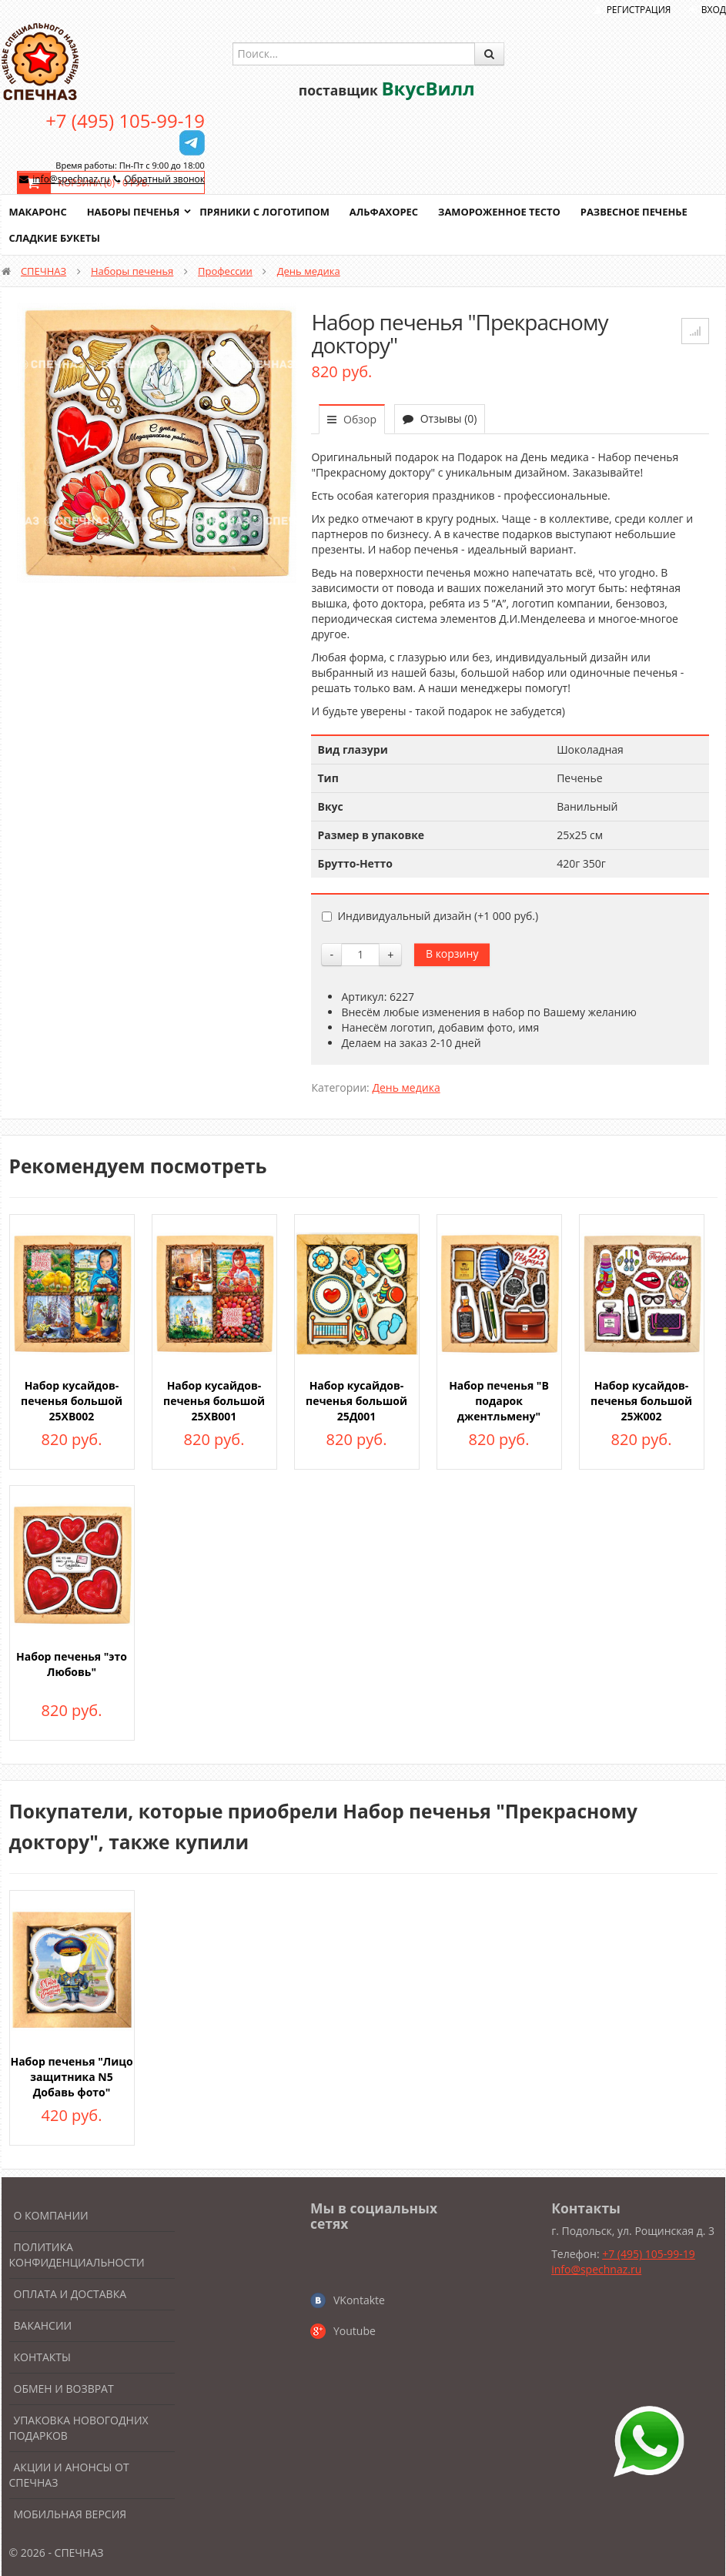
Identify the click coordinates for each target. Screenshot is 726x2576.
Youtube (354, 2330)
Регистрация (639, 9)
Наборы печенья (133, 212)
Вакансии (43, 2325)
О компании (51, 2215)
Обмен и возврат (64, 2388)
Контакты (42, 2357)
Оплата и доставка (70, 2294)
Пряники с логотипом (266, 212)
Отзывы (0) (440, 418)
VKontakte (359, 2300)
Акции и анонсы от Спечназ (69, 2475)
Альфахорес (385, 212)
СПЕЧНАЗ (43, 271)
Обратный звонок (164, 179)
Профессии (225, 271)
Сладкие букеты (55, 238)
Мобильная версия (70, 2514)
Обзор (351, 419)
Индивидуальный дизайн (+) (430, 915)
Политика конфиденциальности (77, 2255)
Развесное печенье (637, 212)
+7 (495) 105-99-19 (125, 120)
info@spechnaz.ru (70, 179)
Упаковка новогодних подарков (79, 2428)
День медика (308, 271)
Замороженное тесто (502, 212)
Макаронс (38, 212)
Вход (713, 9)
